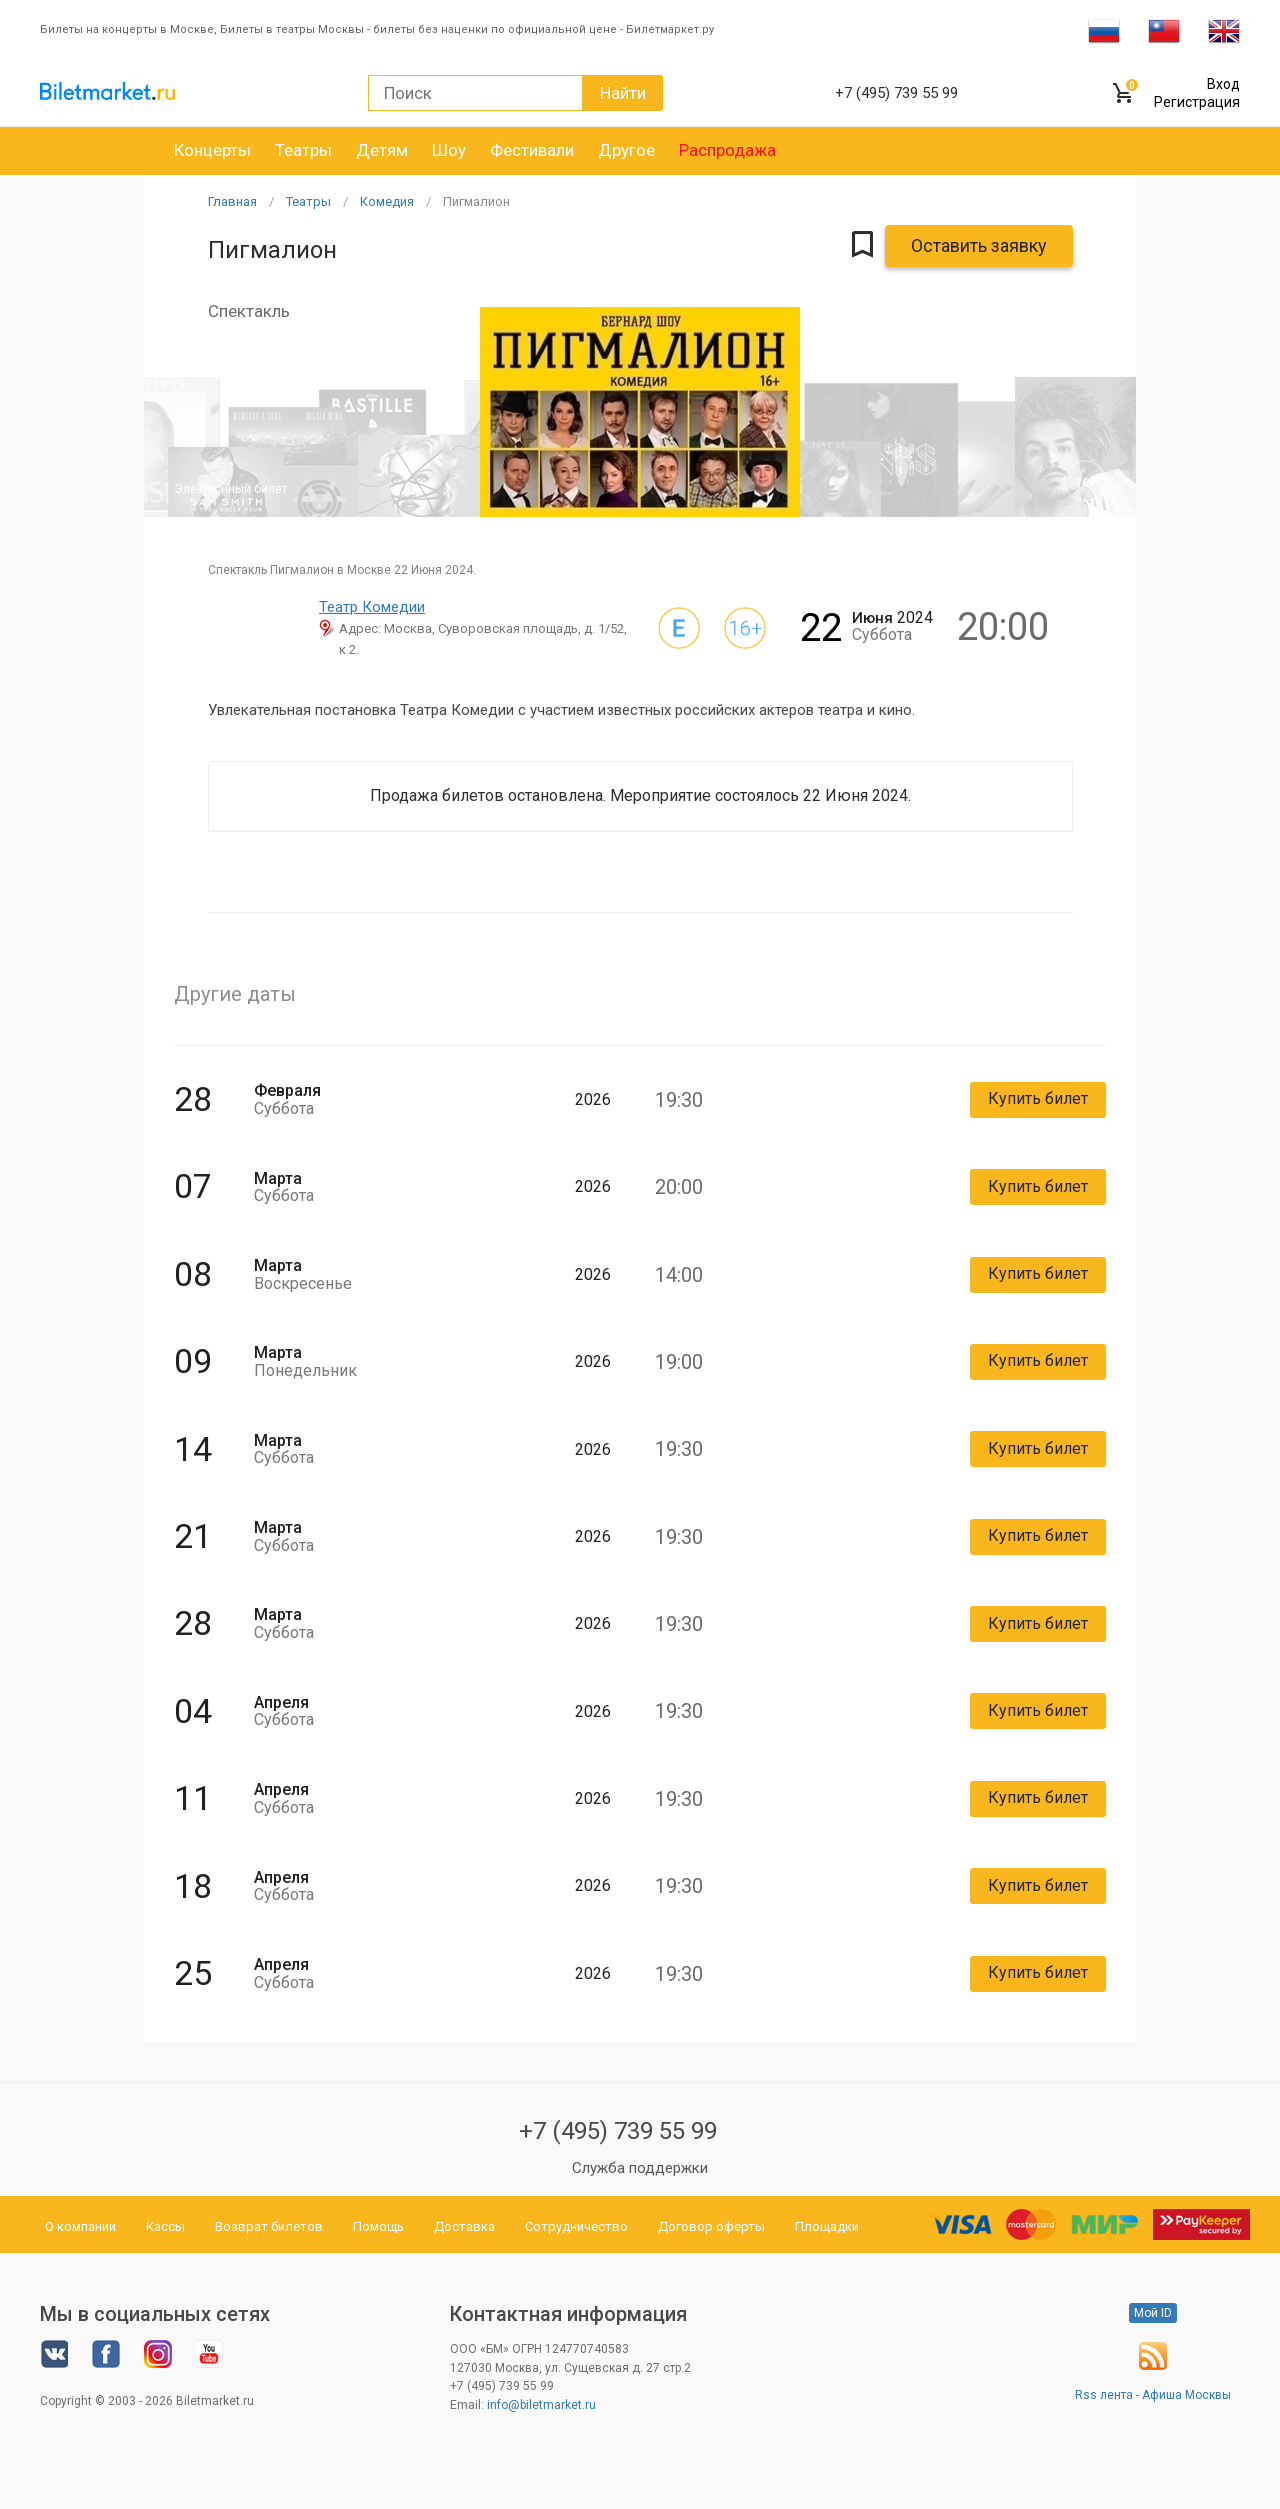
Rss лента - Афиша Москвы (1153, 2395)
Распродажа (727, 150)
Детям (382, 150)
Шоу (449, 150)
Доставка (464, 2226)
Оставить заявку (979, 245)
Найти (623, 93)
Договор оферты (711, 2226)
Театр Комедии (372, 607)
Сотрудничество (576, 2226)
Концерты (212, 150)
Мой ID (1153, 2313)
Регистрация (1197, 102)
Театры (303, 150)
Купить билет (1038, 1098)
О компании (80, 2226)
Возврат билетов (269, 2226)
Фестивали (532, 150)
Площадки (827, 2226)
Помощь (378, 2226)
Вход (1223, 84)
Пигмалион (476, 201)
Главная (232, 201)
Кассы (165, 2226)
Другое (626, 150)
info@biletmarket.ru (541, 2405)
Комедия (387, 201)
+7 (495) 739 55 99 (618, 2131)
